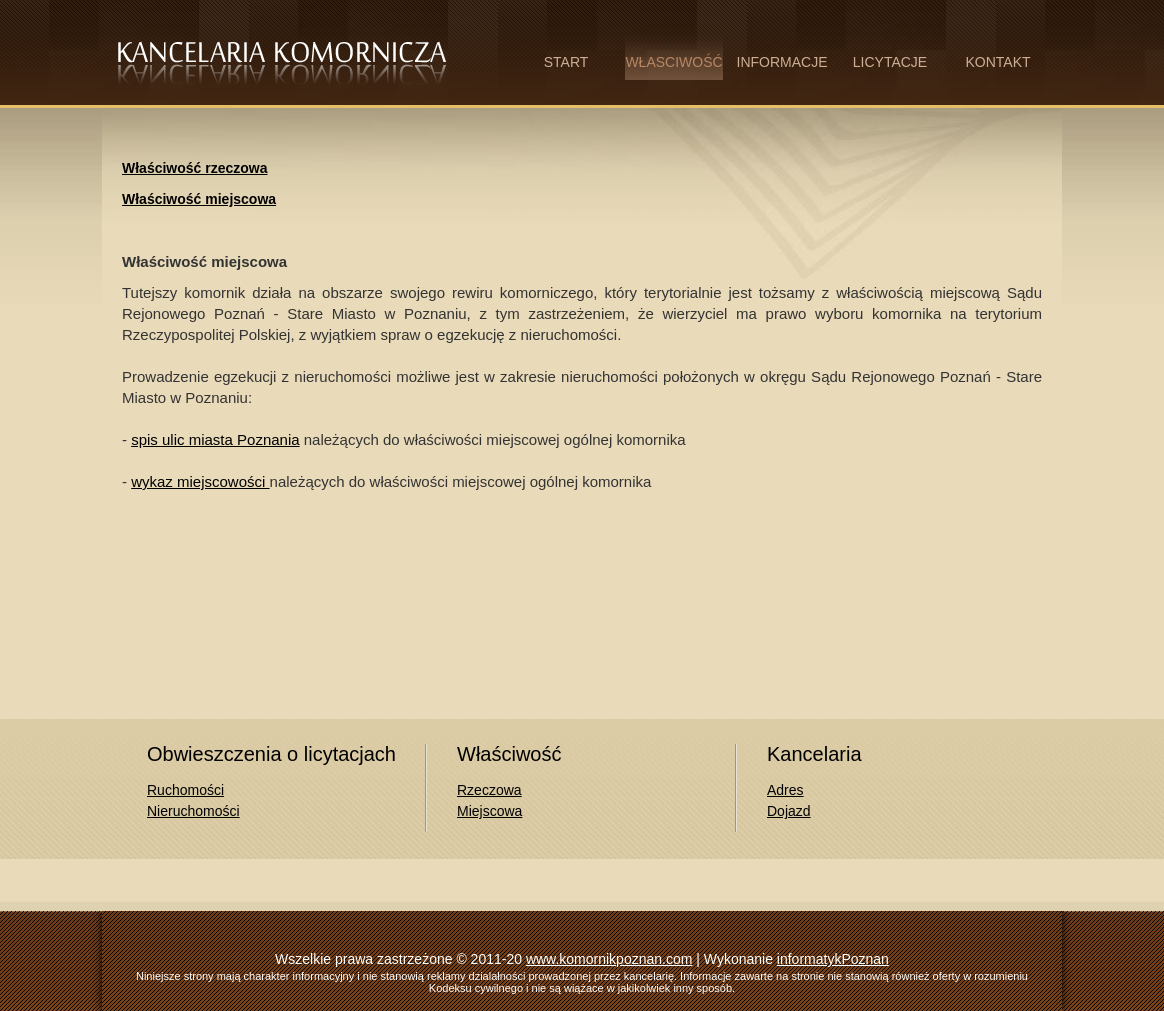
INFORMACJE (782, 62)
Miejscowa (489, 811)
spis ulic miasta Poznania (215, 439)
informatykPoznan (833, 959)
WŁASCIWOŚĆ (673, 62)
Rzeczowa (489, 790)
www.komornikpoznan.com (609, 959)
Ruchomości (185, 790)
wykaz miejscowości (200, 481)
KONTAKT (997, 62)
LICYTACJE (890, 62)
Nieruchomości (193, 811)
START (566, 62)
